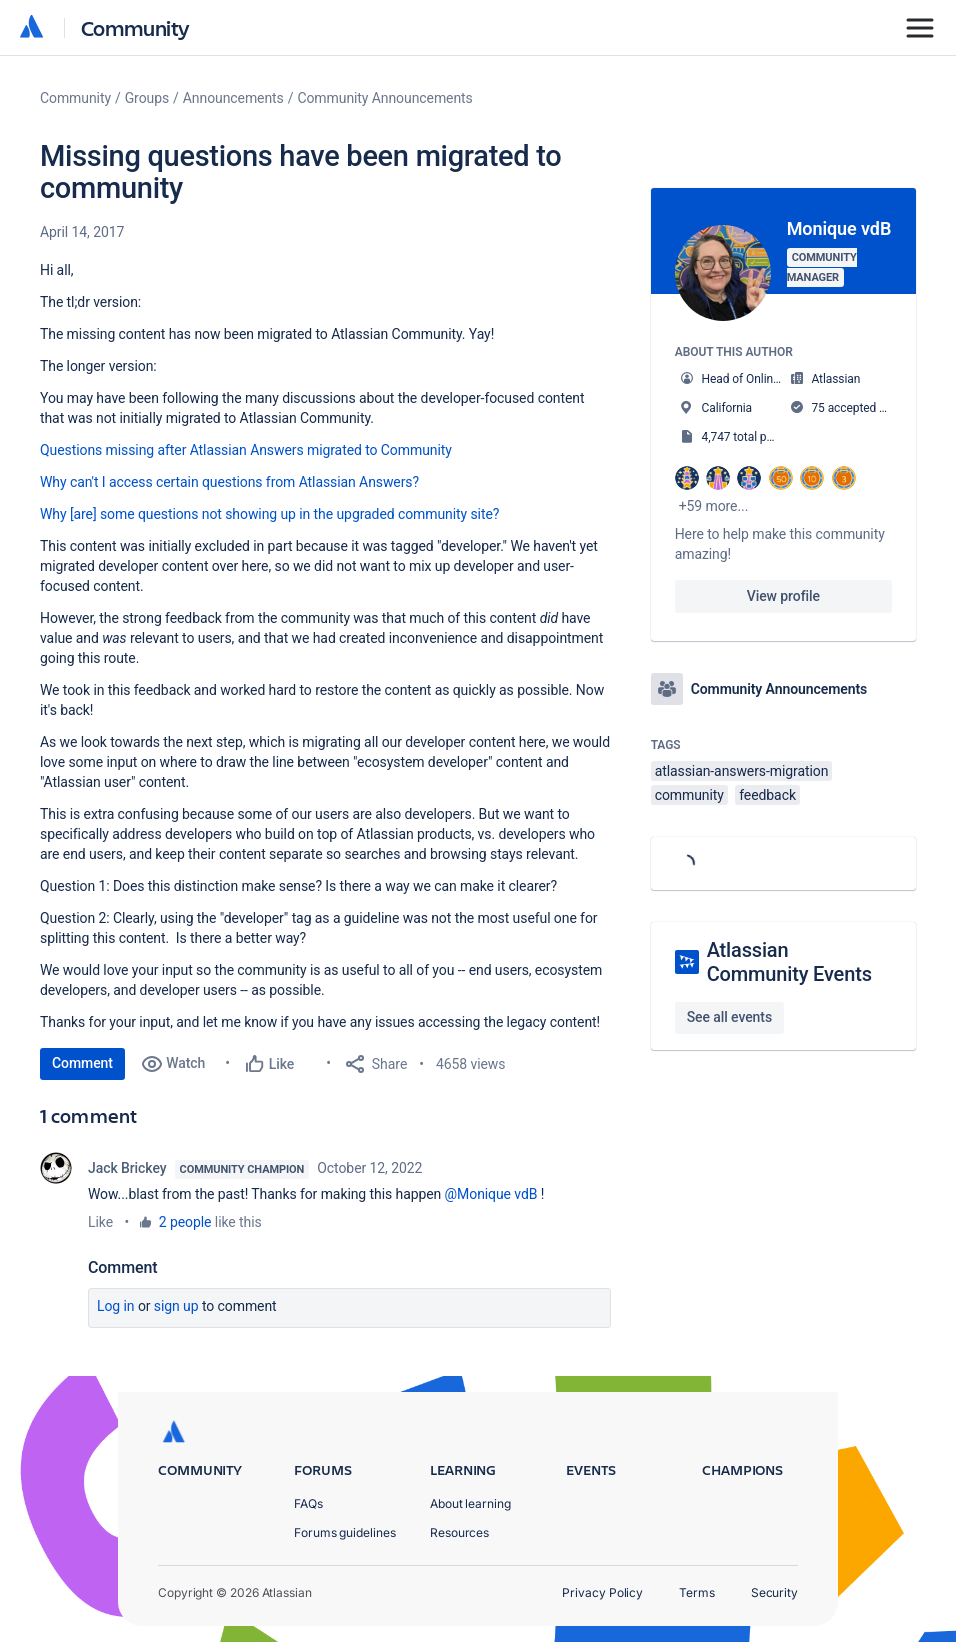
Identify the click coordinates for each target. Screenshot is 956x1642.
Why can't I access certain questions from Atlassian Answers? (229, 482)
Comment (82, 1063)
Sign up (176, 1306)
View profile (783, 596)
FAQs (308, 1503)
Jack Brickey (127, 1168)
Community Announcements (384, 98)
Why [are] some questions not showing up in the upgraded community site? (269, 514)
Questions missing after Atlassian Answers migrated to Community (246, 450)
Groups (147, 98)
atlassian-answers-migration (742, 771)
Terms (697, 1592)
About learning (470, 1503)
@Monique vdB (491, 1194)
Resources (459, 1532)
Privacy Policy (602, 1592)
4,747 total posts (746, 437)
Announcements (233, 98)
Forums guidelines (345, 1532)
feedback (767, 795)
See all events (729, 1017)
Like (100, 1222)
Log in (116, 1306)
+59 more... (714, 506)
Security (774, 1592)
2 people (185, 1222)
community (689, 795)
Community (135, 27)
